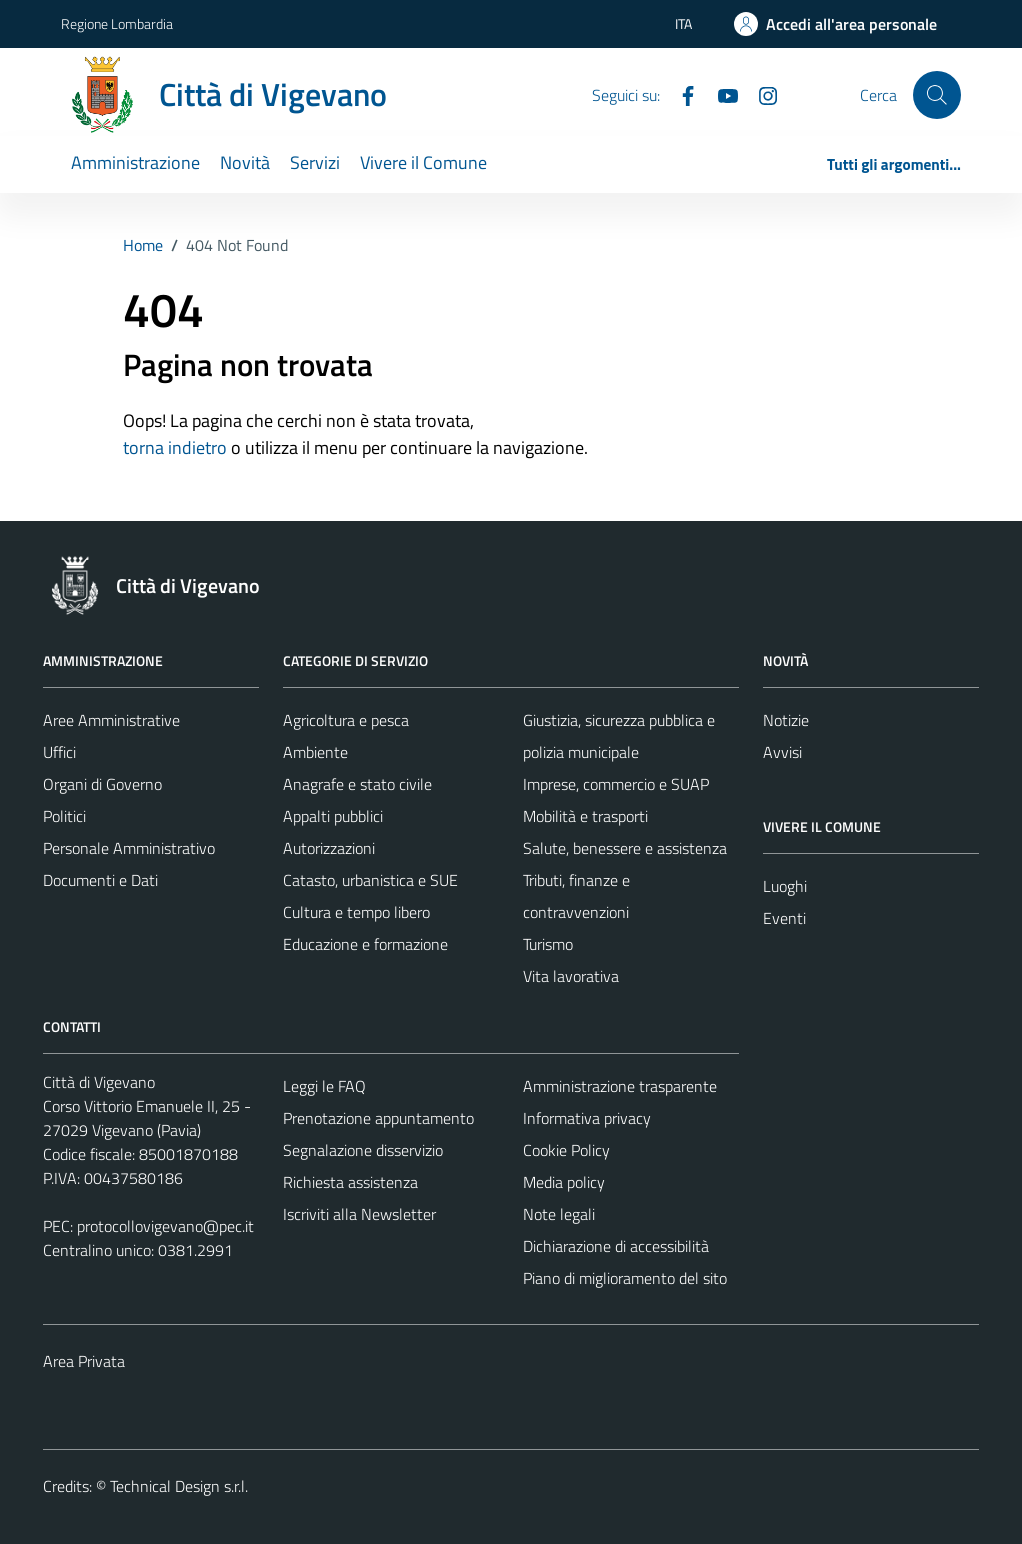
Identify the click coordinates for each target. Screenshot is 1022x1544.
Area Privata (84, 1361)
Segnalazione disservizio (363, 1150)
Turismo (548, 944)
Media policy (564, 1182)
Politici (64, 816)
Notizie (786, 720)
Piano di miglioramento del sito (625, 1278)
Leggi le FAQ (324, 1086)
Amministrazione (135, 162)
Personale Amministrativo (129, 848)
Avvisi (782, 752)
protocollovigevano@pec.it (165, 1226)
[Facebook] (680, 94)
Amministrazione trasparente (620, 1086)
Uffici (59, 752)
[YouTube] (720, 94)
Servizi (315, 162)
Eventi (784, 918)
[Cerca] (937, 95)
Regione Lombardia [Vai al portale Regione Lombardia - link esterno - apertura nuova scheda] (117, 23)
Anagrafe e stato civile (357, 784)
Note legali (559, 1214)
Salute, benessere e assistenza (625, 848)
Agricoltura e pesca (346, 720)
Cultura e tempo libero (356, 912)
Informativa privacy (587, 1118)
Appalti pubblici (333, 816)
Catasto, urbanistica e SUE (370, 880)
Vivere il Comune (423, 162)
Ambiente (315, 752)
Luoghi (785, 886)
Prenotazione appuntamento (378, 1118)
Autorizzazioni (329, 848)
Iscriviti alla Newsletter (359, 1214)
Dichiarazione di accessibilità (616, 1246)
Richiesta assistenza (350, 1182)
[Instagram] (760, 94)
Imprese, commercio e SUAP (616, 784)
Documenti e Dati (100, 880)
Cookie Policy (566, 1150)
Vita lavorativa (571, 976)
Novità (245, 162)
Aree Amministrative (111, 720)
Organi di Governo (102, 784)
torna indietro (175, 447)
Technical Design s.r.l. (179, 1486)
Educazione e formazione (365, 944)
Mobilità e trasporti (585, 816)
